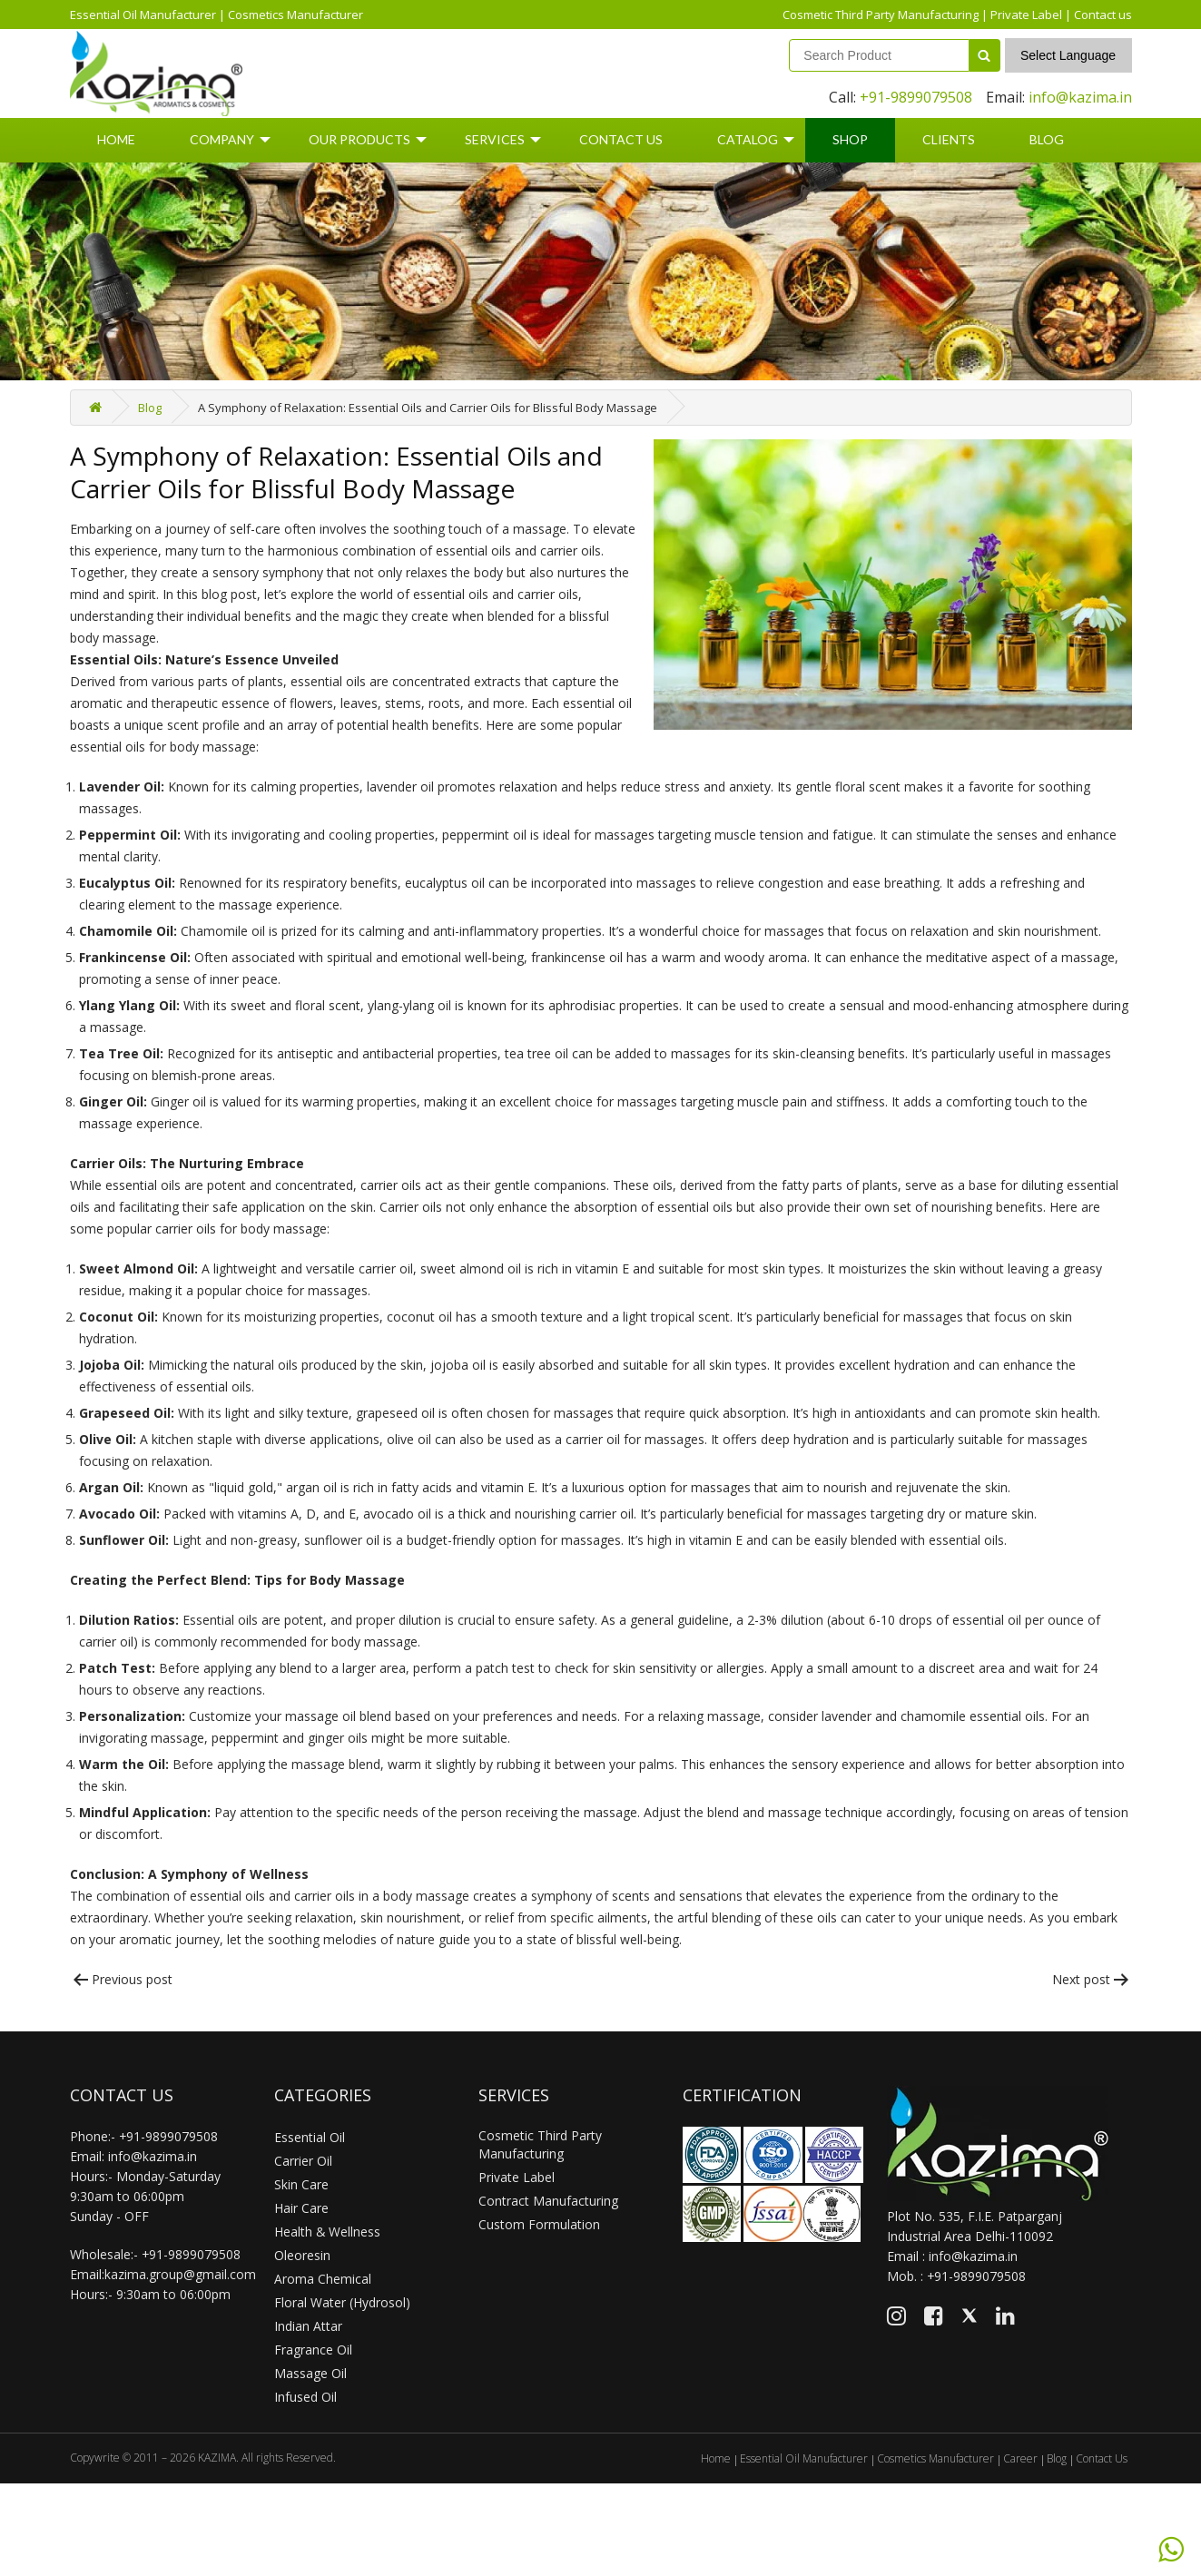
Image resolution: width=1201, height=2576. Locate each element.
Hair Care (301, 2208)
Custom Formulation (539, 2224)
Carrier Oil (303, 2160)
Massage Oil (310, 2373)
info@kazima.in (1080, 97)
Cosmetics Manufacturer (295, 14)
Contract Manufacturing (548, 2200)
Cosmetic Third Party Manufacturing (881, 14)
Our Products (359, 139)
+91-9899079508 (916, 97)
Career (1020, 2458)
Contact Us (621, 139)
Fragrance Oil (313, 2349)
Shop (850, 139)
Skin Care (301, 2184)
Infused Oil (305, 2396)
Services (495, 139)
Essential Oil (309, 2137)
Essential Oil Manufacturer (143, 14)
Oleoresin (302, 2255)
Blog (1046, 139)
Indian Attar (308, 2326)
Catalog (747, 139)
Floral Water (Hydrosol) (342, 2302)
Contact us (1103, 14)
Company (222, 139)
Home (116, 139)
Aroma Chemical (322, 2278)
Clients (948, 139)
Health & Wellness (327, 2231)
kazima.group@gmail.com (180, 2274)
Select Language (1068, 55)
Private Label (1026, 14)
